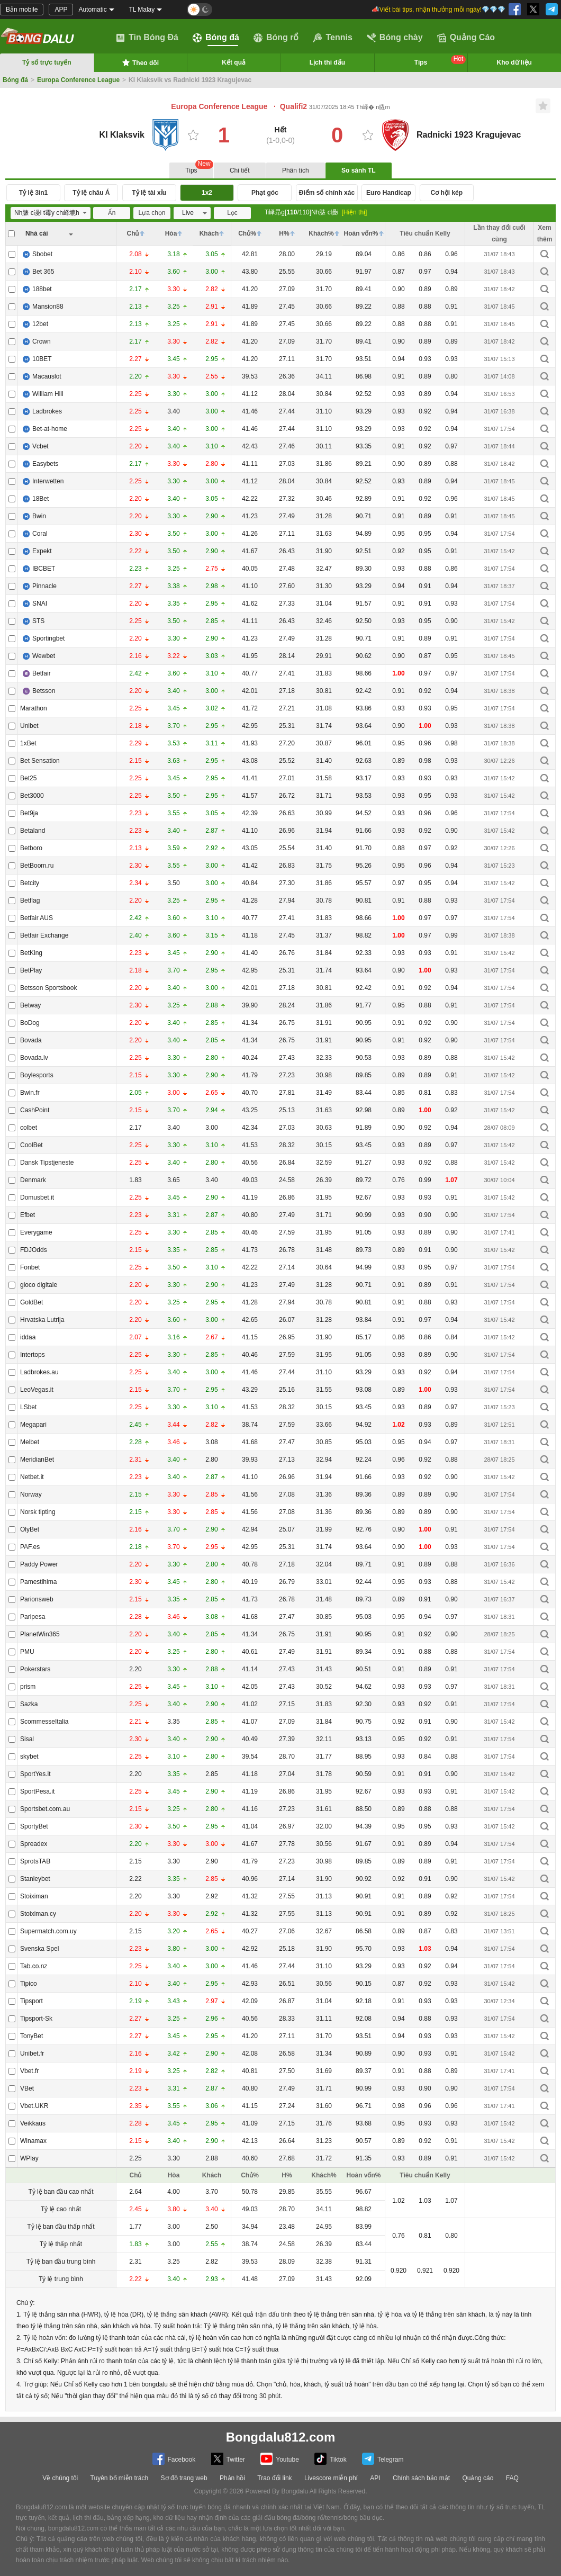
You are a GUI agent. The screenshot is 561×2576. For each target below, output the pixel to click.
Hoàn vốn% (360, 233)
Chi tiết (240, 170)
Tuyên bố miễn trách (120, 2478)
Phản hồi (232, 2478)
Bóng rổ (276, 37)
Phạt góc (264, 192)
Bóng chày (395, 37)
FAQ (512, 2478)
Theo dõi (140, 62)
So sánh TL (358, 170)
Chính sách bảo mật (421, 2478)
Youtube (279, 2459)
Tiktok (330, 2459)
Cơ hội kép (446, 192)
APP (61, 9)
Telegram (382, 2459)
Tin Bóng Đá (147, 37)
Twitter (228, 2459)
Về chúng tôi (60, 2478)
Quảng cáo (477, 2478)
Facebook (174, 2459)
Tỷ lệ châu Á (91, 192)
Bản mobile (22, 9)
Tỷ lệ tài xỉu (149, 192)
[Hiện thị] (354, 212)
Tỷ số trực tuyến (46, 62)
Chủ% (247, 233)
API (375, 2478)
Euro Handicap (388, 192)
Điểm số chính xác (327, 192)
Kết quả (234, 62)
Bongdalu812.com (281, 2437)
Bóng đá (216, 37)
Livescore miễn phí (331, 2478)
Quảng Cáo (466, 37)
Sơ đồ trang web (184, 2478)
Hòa (171, 233)
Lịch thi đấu (327, 62)
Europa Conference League (78, 80)
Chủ (133, 233)
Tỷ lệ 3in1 (33, 192)
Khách (209, 233)
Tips (440, 60)
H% (284, 233)
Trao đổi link (274, 2478)
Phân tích (295, 170)
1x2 (207, 192)
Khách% (321, 233)
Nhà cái (36, 233)
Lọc (232, 213)
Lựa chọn (152, 213)
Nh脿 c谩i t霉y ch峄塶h (47, 213)
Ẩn (112, 213)
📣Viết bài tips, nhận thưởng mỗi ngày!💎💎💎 (438, 9)
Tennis (332, 37)
